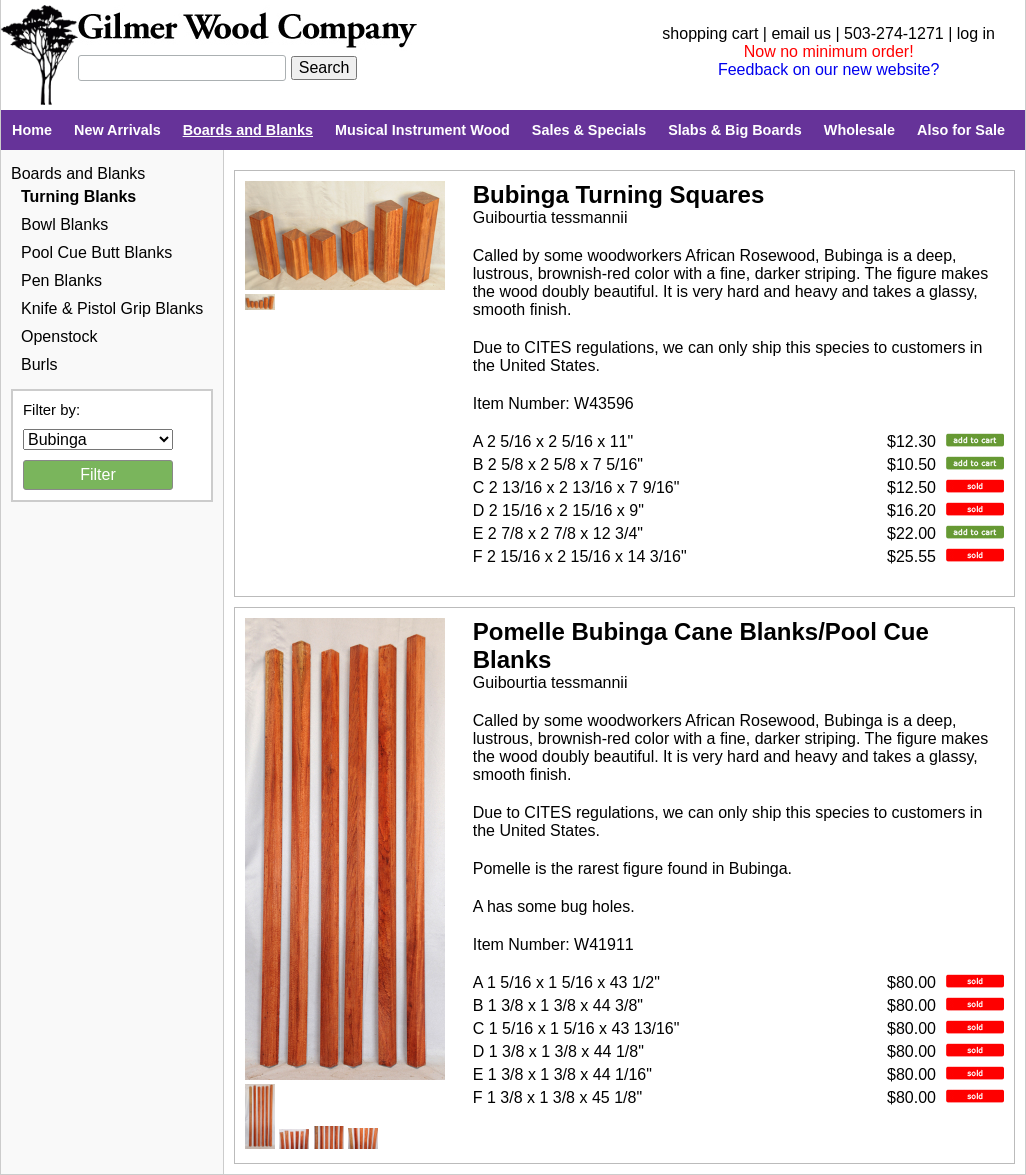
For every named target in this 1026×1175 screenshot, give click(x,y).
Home (32, 130)
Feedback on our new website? (828, 69)
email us (801, 33)
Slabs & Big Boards (735, 130)
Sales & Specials (589, 130)
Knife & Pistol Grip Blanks (112, 308)
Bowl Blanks (64, 224)
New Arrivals (117, 130)
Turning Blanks (78, 196)
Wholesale (859, 130)
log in (976, 33)
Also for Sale (961, 130)
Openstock (59, 336)
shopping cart (710, 33)
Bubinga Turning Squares (619, 194)
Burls (39, 364)
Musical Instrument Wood (422, 130)
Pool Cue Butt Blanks (96, 252)
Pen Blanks (61, 280)
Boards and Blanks (248, 130)
